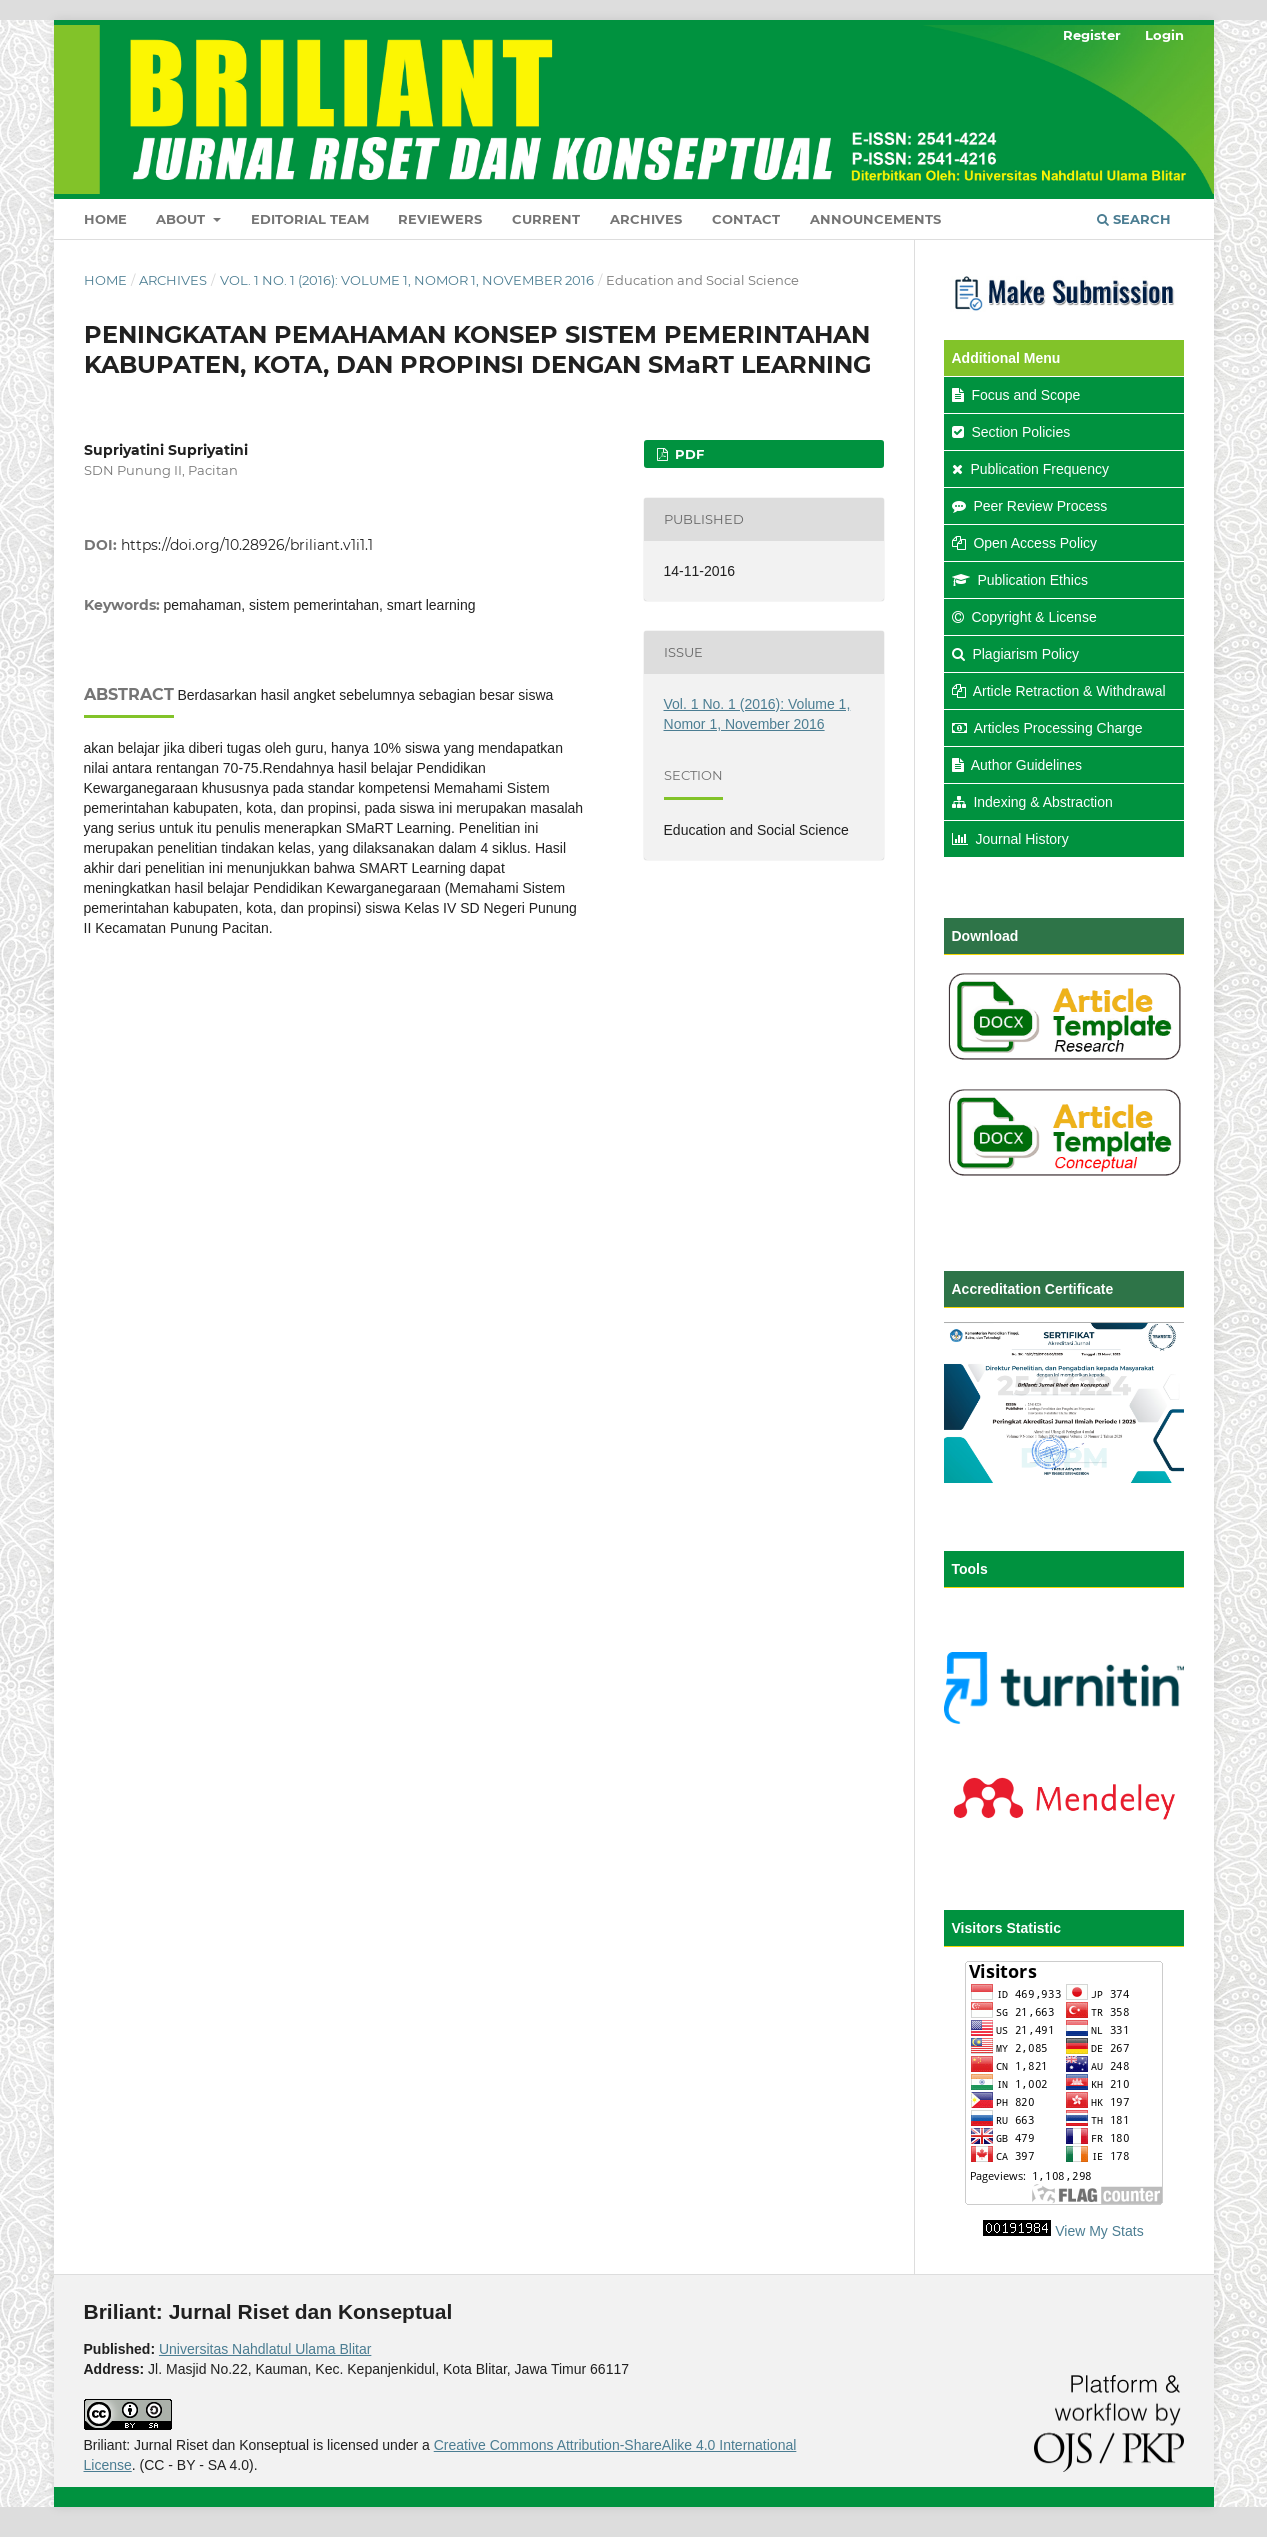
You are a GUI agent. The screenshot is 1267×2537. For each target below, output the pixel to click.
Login (1164, 35)
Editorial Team (310, 219)
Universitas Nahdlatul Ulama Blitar (265, 2349)
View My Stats (1099, 2231)
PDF (687, 454)
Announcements (875, 219)
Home (105, 219)
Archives (646, 219)
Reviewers (440, 219)
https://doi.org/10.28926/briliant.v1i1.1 (247, 545)
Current (546, 219)
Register (1092, 35)
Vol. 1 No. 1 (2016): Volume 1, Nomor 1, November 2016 (407, 280)
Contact (746, 219)
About (182, 219)
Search (1134, 219)
